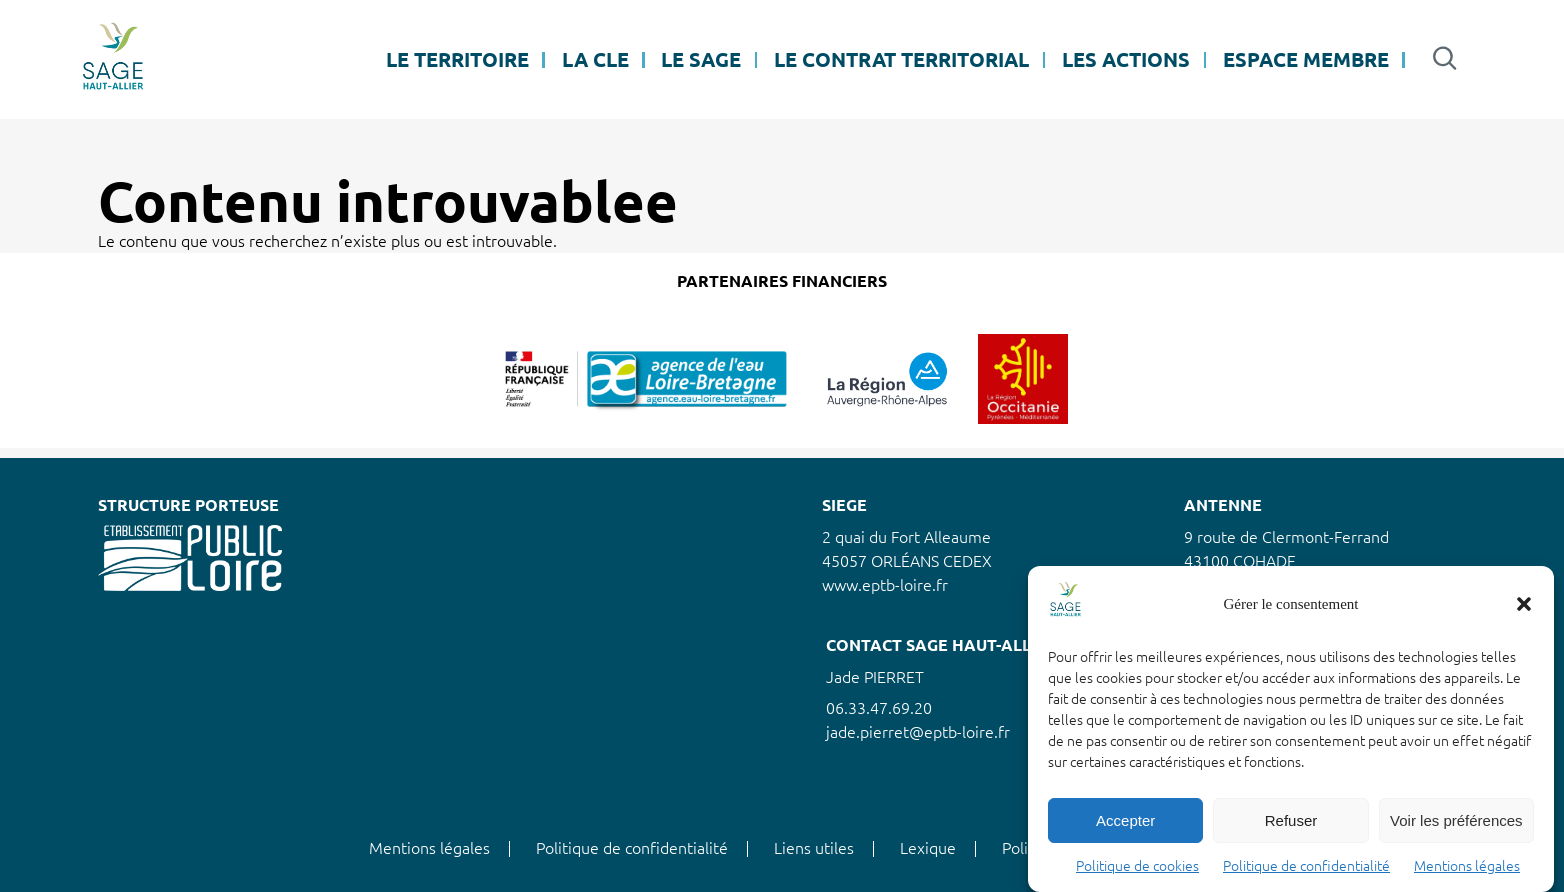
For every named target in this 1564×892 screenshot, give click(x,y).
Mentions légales (1467, 866)
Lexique (928, 848)
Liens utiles (814, 848)
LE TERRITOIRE (457, 59)
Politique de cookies (1137, 866)
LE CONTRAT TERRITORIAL (901, 59)
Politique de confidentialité (1306, 866)
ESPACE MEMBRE (1306, 59)
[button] (1524, 604)
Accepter (1125, 820)
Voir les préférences (1456, 820)
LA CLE (595, 59)
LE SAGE (701, 59)
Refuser (1291, 820)
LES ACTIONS (1126, 59)
